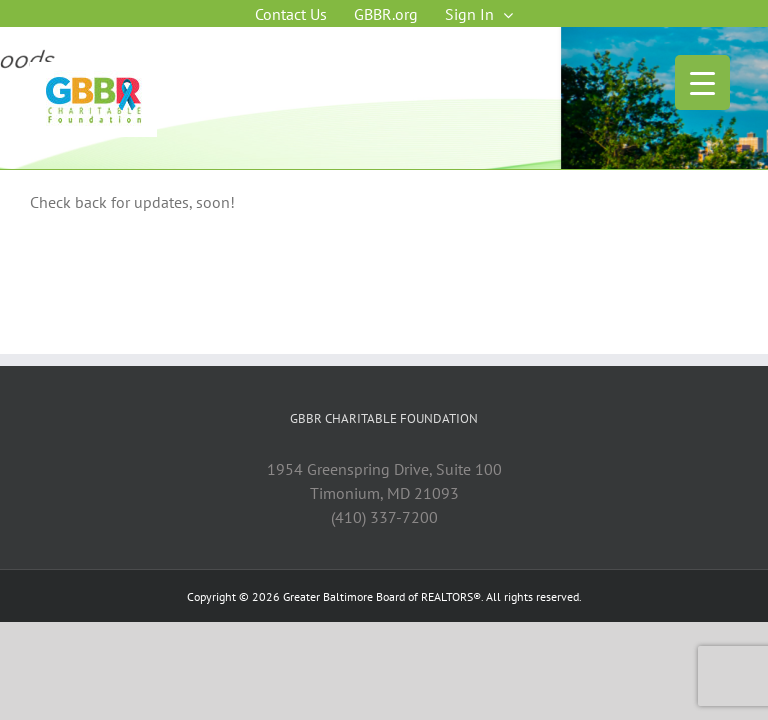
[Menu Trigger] (702, 82)
